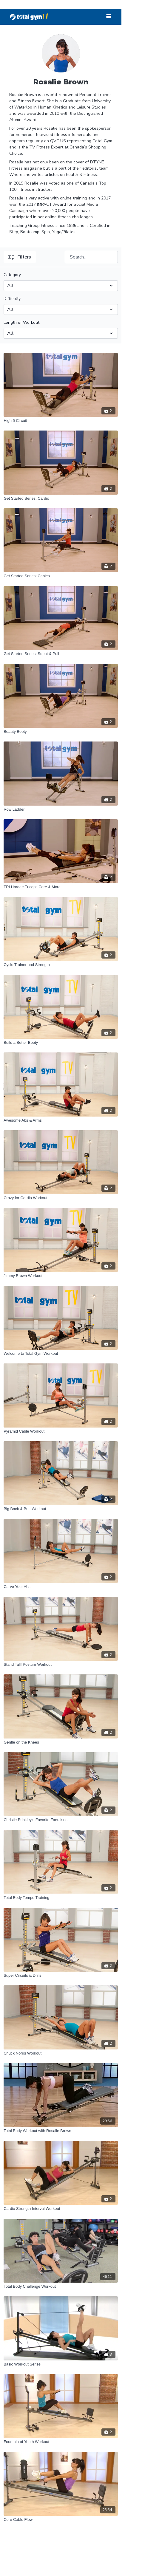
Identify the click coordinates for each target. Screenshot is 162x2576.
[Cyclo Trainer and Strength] (61, 965)
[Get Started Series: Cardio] (61, 498)
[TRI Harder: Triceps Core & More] (61, 887)
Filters (19, 257)
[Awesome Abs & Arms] (61, 1120)
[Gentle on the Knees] (61, 1742)
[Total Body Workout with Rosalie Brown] (61, 2131)
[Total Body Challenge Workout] (61, 2286)
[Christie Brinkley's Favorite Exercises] (61, 1820)
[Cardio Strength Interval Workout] (61, 2209)
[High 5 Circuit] (61, 421)
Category (12, 275)
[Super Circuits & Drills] (61, 1976)
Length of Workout (21, 322)
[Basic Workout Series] (61, 2364)
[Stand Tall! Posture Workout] (61, 1665)
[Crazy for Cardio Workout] (61, 1198)
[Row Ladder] (61, 809)
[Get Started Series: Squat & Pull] (61, 654)
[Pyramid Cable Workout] (61, 1431)
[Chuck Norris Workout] (61, 2053)
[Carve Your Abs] (61, 1587)
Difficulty (12, 298)
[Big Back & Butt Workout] (61, 1509)
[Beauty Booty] (61, 732)
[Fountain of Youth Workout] (61, 2442)
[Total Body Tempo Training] (61, 1898)
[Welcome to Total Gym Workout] (61, 1354)
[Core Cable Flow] (61, 2520)
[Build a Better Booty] (61, 1043)
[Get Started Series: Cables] (61, 576)
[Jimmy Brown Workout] (61, 1276)
